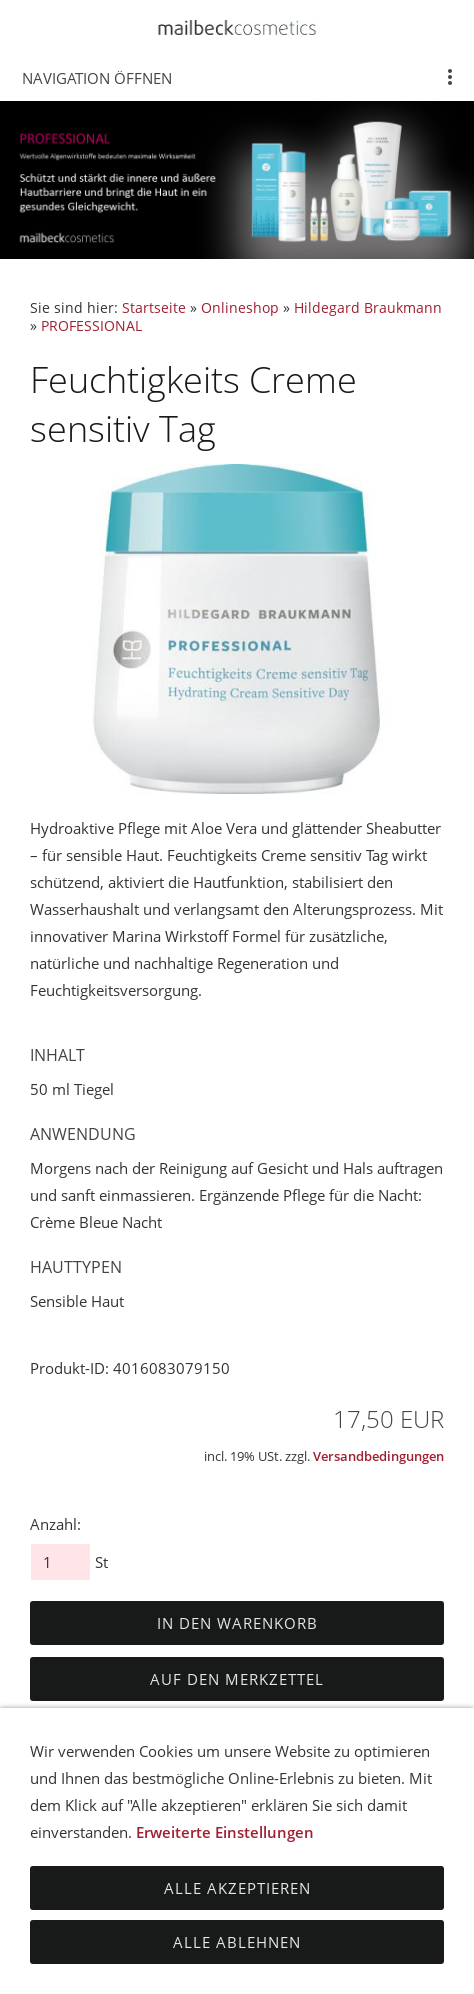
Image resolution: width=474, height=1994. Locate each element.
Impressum (113, 1900)
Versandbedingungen (378, 1456)
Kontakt (371, 1900)
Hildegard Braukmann (368, 308)
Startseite (154, 308)
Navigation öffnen (97, 78)
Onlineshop (240, 308)
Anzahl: (55, 1524)
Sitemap (206, 1900)
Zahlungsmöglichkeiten (334, 1880)
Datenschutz (168, 1860)
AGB (81, 1860)
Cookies (288, 1900)
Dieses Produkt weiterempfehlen (149, 1726)
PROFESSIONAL (91, 326)
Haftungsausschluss (324, 1860)
